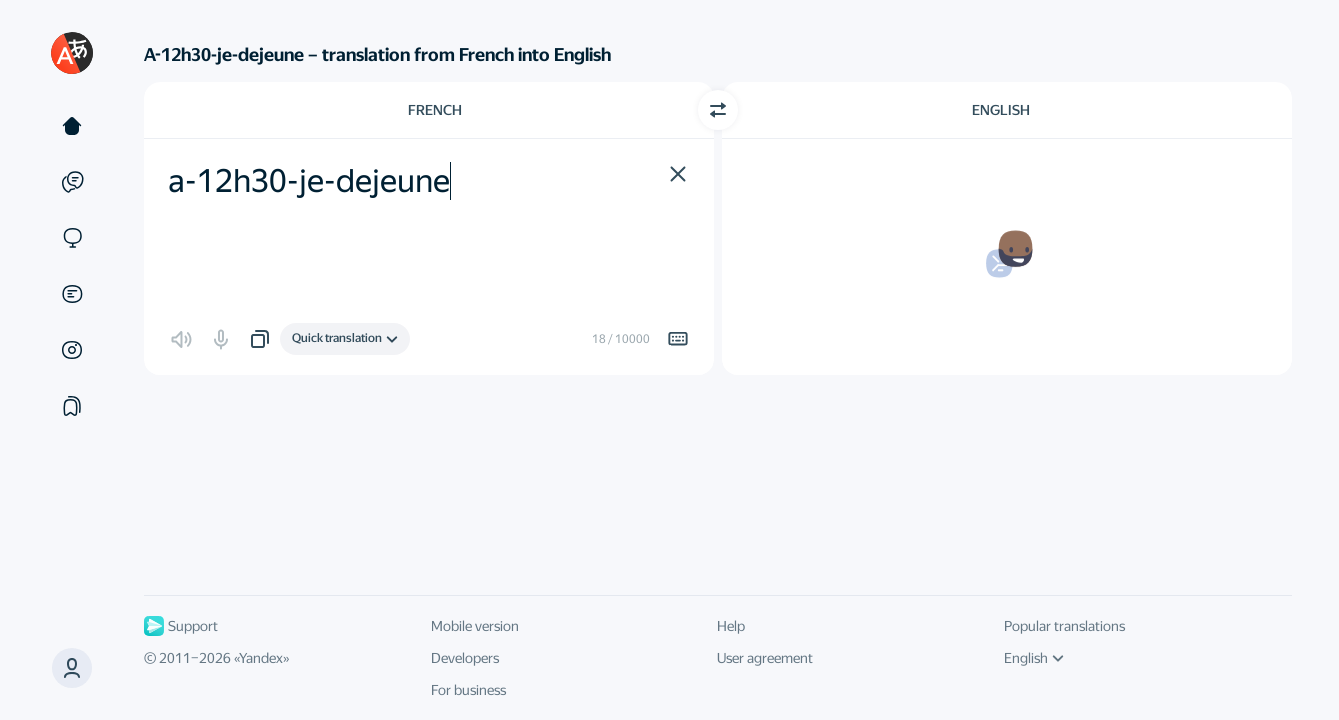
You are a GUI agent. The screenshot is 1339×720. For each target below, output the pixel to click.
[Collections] (72, 406)
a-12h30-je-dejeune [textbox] (309, 181)
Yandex (261, 658)
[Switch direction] (718, 110)
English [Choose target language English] (1001, 110)
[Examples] (72, 182)
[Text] (72, 126)
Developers (465, 658)
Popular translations (1064, 626)
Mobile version (475, 626)
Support (181, 626)
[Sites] (72, 238)
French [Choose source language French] (435, 110)
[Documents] (72, 294)
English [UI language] (1034, 658)
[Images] (72, 350)
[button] (72, 668)
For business (468, 690)
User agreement (765, 658)
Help (731, 626)
